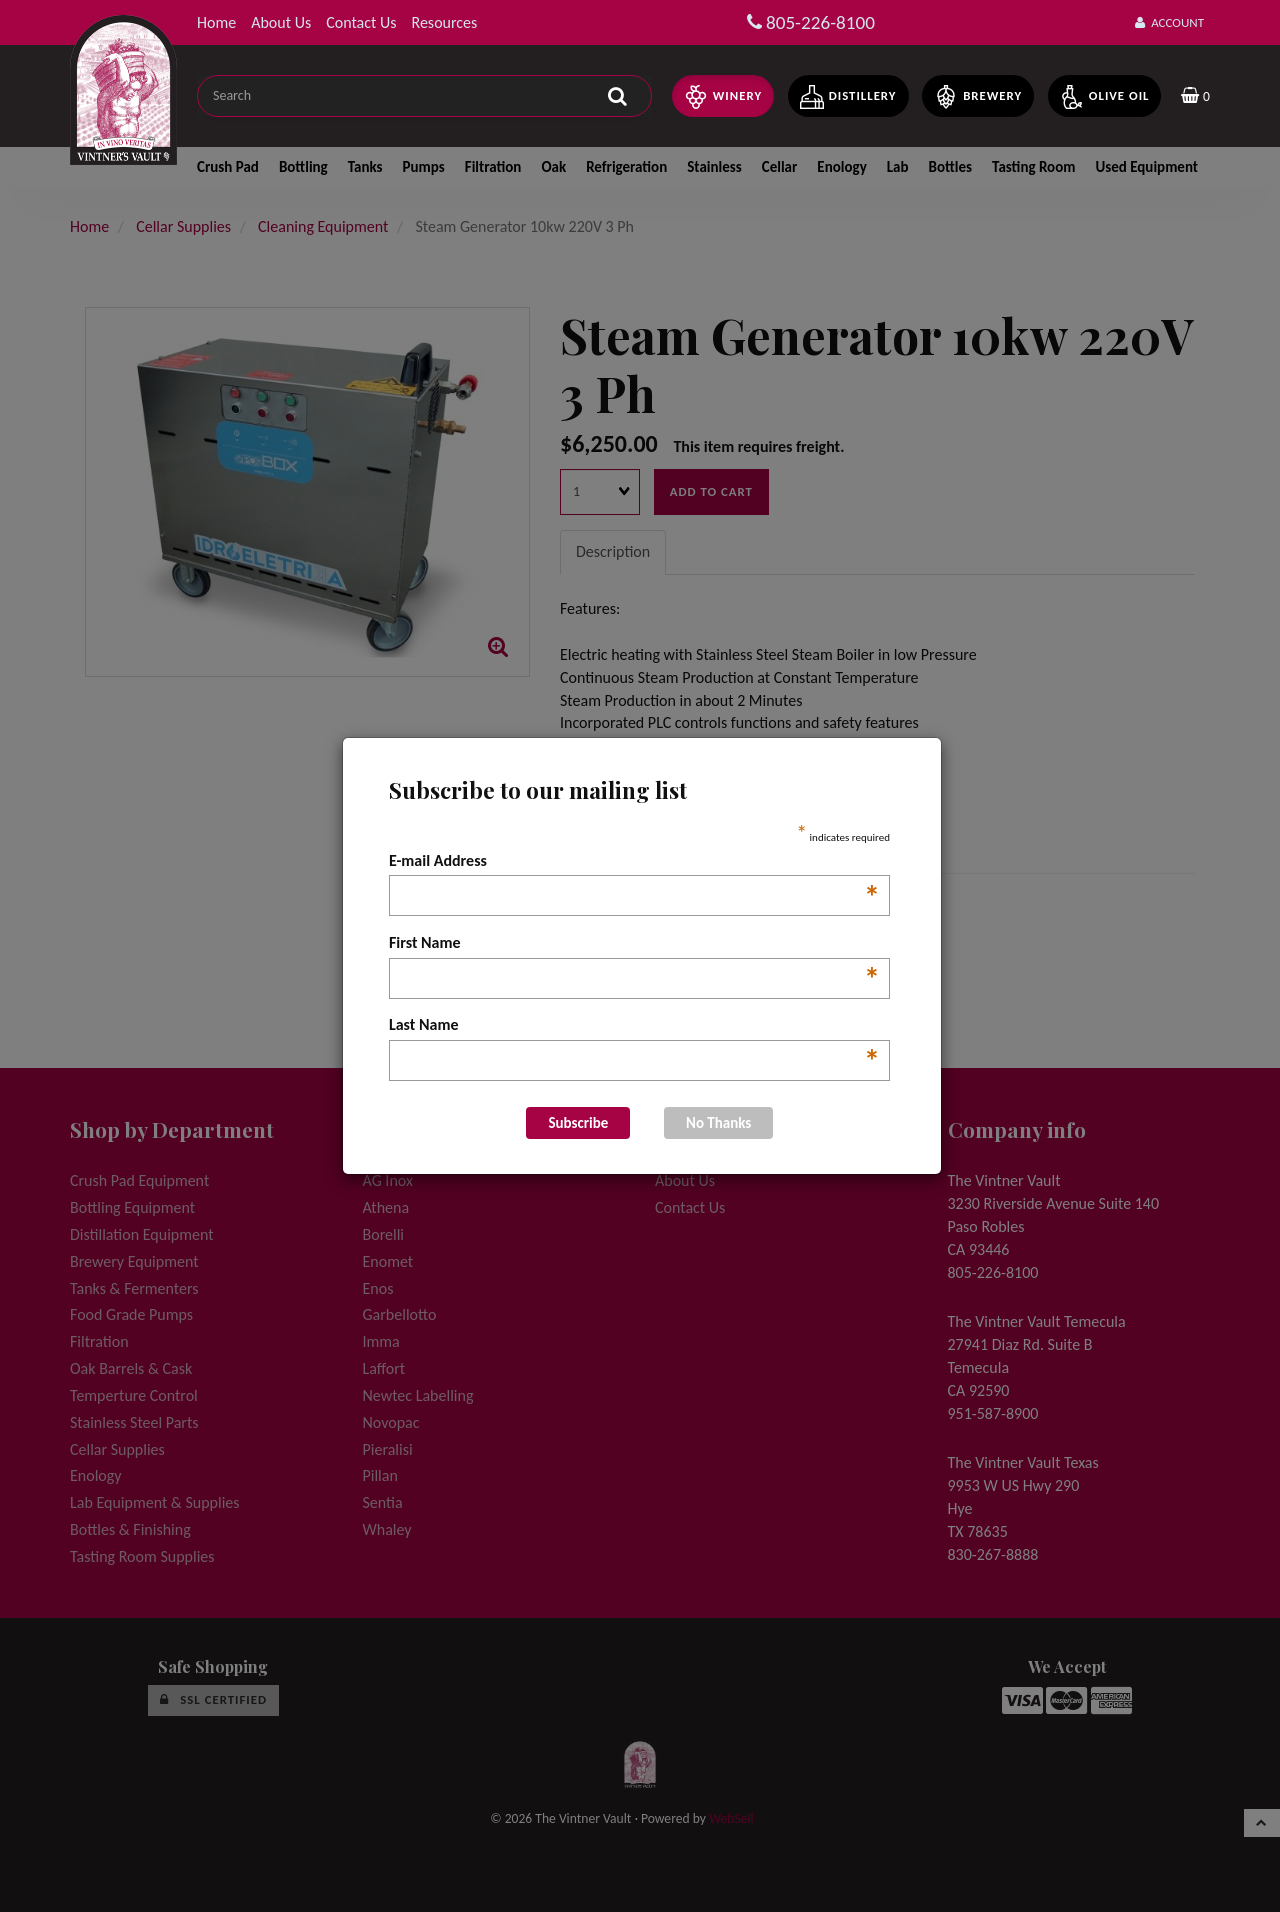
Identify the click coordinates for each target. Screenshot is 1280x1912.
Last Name (634, 1026)
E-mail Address (634, 862)
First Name (634, 944)
